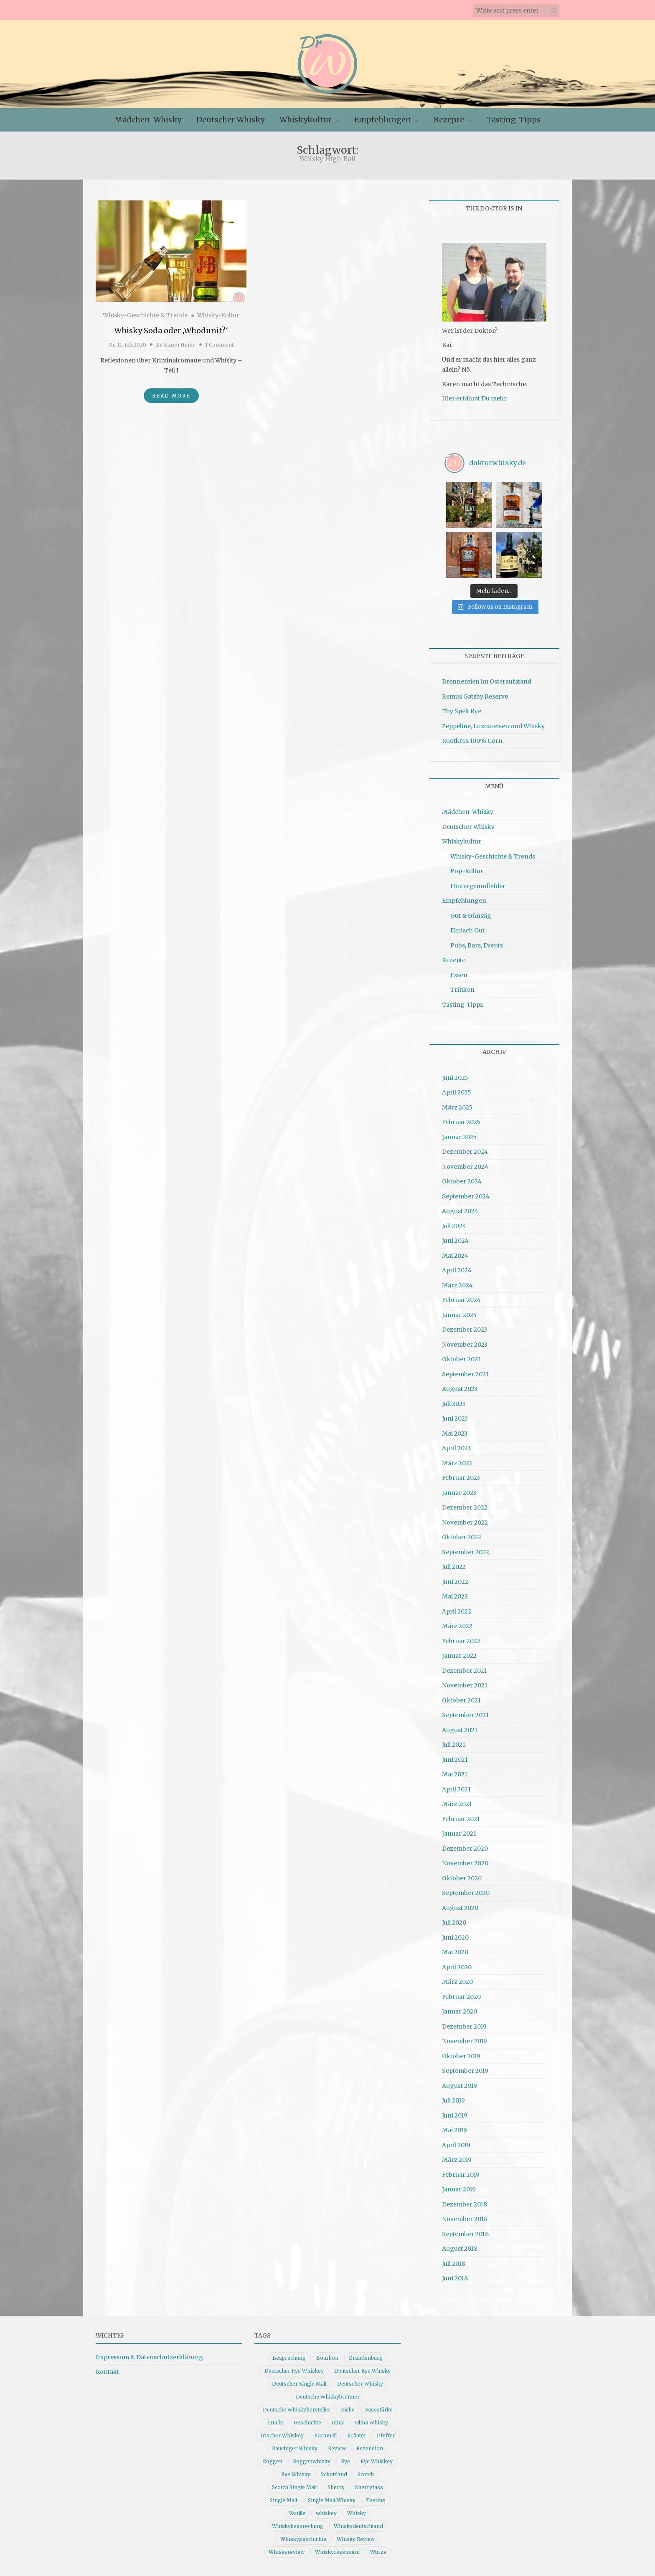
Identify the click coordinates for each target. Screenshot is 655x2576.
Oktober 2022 (461, 1537)
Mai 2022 (455, 1596)
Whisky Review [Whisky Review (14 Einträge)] (356, 2539)
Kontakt (107, 2372)
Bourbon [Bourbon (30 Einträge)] (327, 2358)
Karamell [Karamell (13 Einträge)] (325, 2435)
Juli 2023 (453, 1404)
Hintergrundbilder (477, 886)
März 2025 (457, 1107)
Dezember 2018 (464, 2204)
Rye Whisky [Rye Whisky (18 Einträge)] (295, 2474)
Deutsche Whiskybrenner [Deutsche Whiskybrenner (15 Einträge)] (328, 2397)
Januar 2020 (459, 2011)
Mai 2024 (455, 1255)
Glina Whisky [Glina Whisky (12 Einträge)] (371, 2422)
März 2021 (457, 1804)
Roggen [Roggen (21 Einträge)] (272, 2461)
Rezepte (449, 119)
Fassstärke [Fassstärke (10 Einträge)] (379, 2409)
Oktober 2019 (461, 2056)
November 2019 (464, 2041)
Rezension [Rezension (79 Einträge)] (369, 2448)
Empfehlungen (382, 119)
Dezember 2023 (464, 1329)
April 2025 (456, 1092)
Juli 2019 (453, 2100)
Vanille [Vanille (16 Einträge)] (297, 2513)
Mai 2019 (454, 2130)
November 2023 (464, 1344)
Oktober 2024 (462, 1181)
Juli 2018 (453, 2263)
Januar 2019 (459, 2189)
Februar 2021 (461, 1819)
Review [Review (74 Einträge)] (337, 2448)
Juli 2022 (454, 1566)
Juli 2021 (453, 1744)
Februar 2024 (461, 1300)
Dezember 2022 (464, 1507)
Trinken (462, 989)
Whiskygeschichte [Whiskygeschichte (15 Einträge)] (303, 2539)
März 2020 (457, 1982)
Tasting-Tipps (514, 119)
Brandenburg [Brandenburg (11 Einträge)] (366, 2358)
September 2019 (465, 2070)
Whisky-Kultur (218, 315)
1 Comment (219, 345)
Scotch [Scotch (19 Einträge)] (366, 2474)
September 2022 (465, 1552)
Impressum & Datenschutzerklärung (149, 2357)
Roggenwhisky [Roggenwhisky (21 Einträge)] (311, 2461)
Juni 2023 (455, 1418)
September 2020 (466, 1893)
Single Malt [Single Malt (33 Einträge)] (283, 2500)
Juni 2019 (454, 2115)
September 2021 (465, 1715)
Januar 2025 (459, 1137)
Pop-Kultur (466, 871)
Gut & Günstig (470, 915)
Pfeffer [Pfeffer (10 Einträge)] (386, 2435)
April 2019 (456, 2145)
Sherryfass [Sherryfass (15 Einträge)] (369, 2487)
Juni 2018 (455, 2278)
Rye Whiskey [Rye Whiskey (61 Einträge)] (377, 2461)
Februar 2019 (461, 2174)
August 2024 (460, 1211)
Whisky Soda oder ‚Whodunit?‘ (171, 330)
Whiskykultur (305, 119)
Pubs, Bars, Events (476, 945)
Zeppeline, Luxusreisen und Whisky (493, 726)
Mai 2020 (455, 1952)
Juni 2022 (455, 1582)
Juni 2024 (455, 1240)
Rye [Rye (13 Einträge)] (345, 2461)
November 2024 (465, 1166)
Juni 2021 (455, 1759)
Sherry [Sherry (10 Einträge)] (336, 2487)
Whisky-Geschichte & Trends (145, 315)
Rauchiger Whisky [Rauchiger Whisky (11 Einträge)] (294, 2448)
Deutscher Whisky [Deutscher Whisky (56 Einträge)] (360, 2384)
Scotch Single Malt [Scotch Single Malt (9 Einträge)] (294, 2487)
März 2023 (457, 1463)
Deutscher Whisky (230, 119)
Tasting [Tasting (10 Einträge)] (376, 2500)
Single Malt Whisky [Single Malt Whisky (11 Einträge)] (331, 2500)
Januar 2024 (459, 1315)
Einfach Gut (467, 930)
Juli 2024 (454, 1226)
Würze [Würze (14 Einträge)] (378, 2552)
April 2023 (456, 1448)
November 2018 (464, 2219)
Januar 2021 (459, 1833)
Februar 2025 (461, 1122)
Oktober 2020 (462, 1878)
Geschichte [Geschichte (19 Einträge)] (307, 2422)
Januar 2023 (459, 1493)
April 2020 (457, 1967)
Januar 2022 (459, 1655)
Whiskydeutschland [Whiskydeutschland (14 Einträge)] (358, 2526)
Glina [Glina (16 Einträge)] (338, 2422)
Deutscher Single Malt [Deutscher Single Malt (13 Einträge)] (299, 2384)
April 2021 (456, 1789)
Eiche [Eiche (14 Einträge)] (348, 2409)
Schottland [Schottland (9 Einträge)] (334, 2474)
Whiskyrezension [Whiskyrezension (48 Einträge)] (337, 2552)
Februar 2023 (461, 1478)
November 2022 (465, 1522)
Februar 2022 (461, 1641)
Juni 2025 (455, 1078)
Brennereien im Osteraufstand (486, 681)
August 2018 (459, 2248)
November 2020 (465, 1863)
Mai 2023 (454, 1433)
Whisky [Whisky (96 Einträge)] (356, 2513)
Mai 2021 (454, 1774)
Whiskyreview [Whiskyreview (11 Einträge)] (287, 2552)
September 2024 (466, 1196)
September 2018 (465, 2234)
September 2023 (465, 1374)
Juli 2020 (454, 1922)
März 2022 (457, 1626)
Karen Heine (179, 345)
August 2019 (459, 2086)
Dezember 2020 (465, 1848)
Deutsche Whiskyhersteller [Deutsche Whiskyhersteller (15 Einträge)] (296, 2409)
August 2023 (459, 1389)
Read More (171, 396)
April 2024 (457, 1270)
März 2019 (457, 2159)
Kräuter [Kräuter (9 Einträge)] (356, 2435)
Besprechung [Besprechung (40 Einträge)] (289, 2358)
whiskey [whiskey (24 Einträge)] (326, 2513)
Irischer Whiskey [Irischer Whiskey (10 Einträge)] (282, 2435)
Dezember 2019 (464, 2026)
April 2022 (456, 1611)
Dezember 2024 (465, 1151)
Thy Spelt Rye (461, 711)
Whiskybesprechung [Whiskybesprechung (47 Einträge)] (297, 2526)
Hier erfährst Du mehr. (475, 398)
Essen (458, 975)
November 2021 (464, 1685)
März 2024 (457, 1285)
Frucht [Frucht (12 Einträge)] (275, 2422)
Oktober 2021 (461, 1700)
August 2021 (459, 1730)
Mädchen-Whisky (148, 119)
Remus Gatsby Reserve (475, 696)
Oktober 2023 (461, 1359)
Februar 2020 (461, 1997)
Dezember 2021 (464, 1670)
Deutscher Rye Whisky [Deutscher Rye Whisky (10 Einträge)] (362, 2371)
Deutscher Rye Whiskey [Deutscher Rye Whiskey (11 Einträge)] (294, 2371)
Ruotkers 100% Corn (472, 741)
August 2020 (460, 1908)
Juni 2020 (455, 1937)
